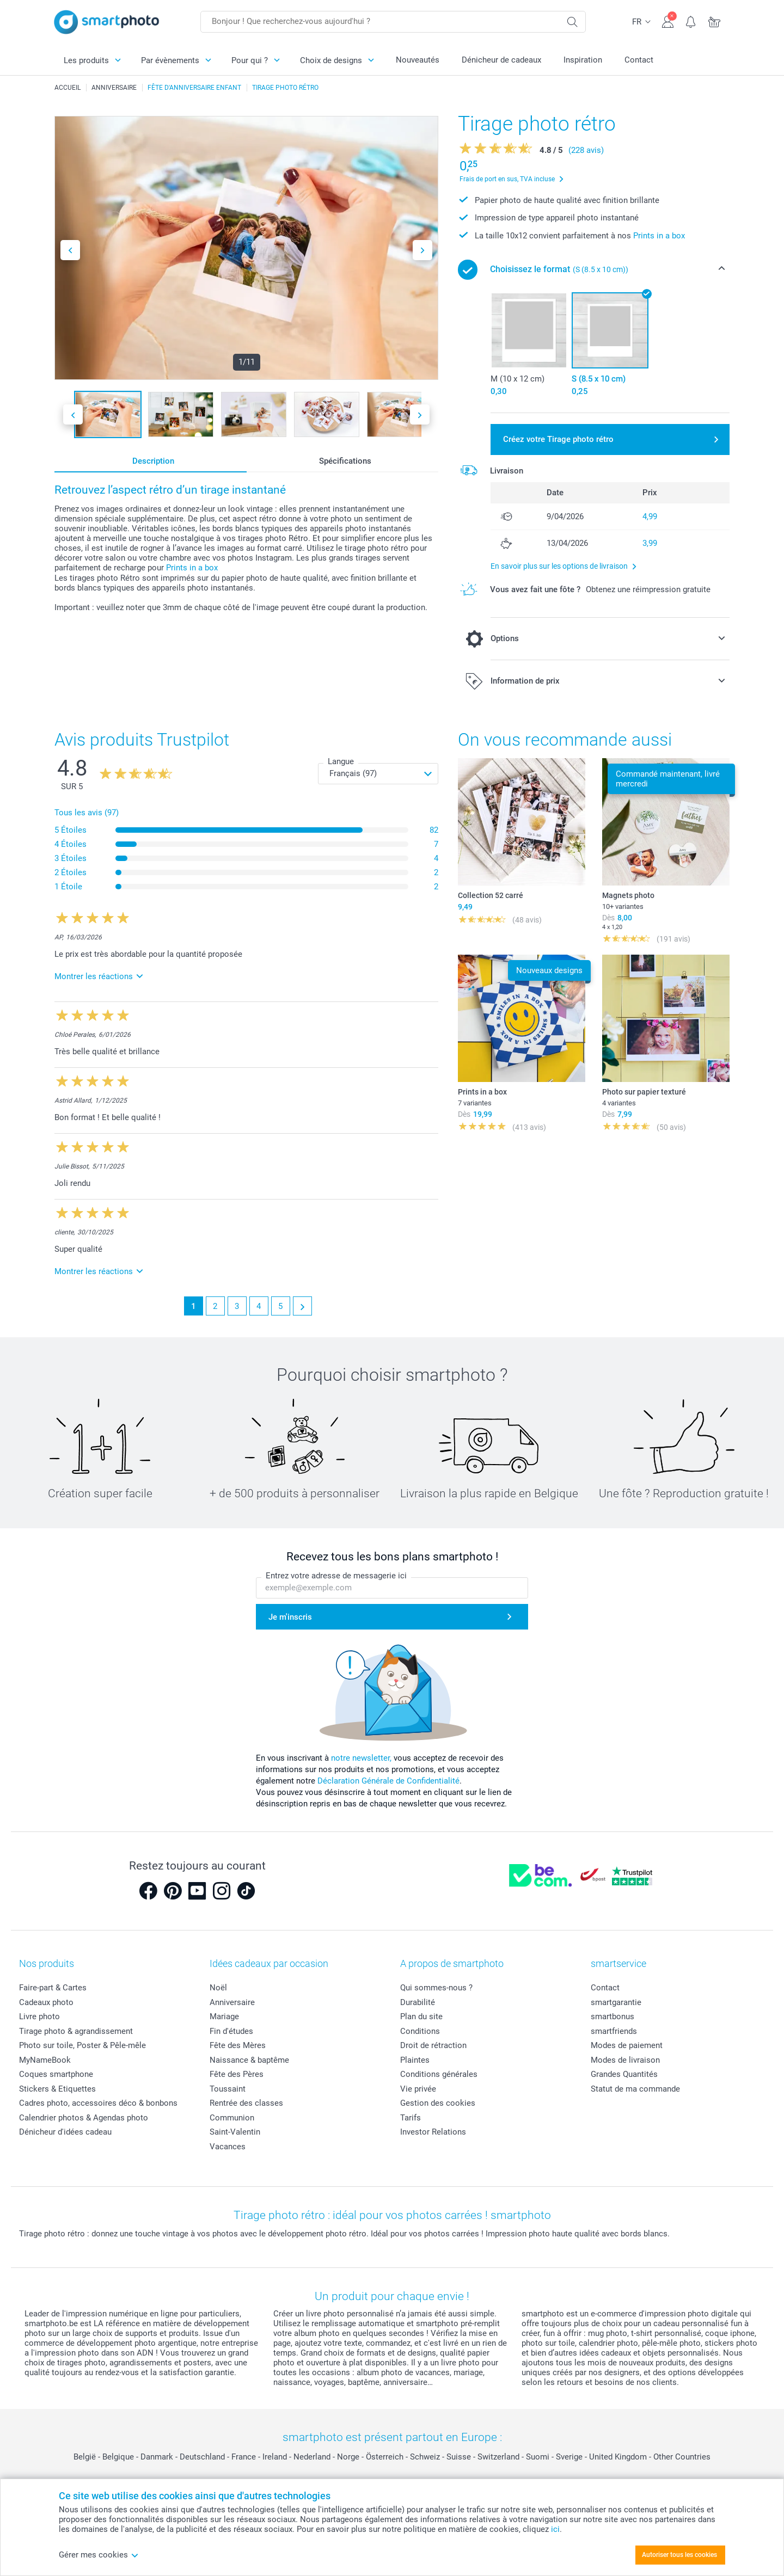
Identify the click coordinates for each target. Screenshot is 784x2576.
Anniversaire (232, 2002)
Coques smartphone (56, 2074)
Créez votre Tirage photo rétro (558, 439)
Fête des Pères (237, 2074)
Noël (218, 1988)
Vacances (228, 2146)
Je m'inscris (290, 1617)
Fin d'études (231, 2031)
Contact (638, 60)
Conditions (420, 2031)
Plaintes (415, 2060)
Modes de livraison (625, 2060)
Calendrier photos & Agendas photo (83, 2118)
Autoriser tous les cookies (679, 2555)
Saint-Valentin (235, 2132)
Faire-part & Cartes (53, 1988)
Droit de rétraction (433, 2045)
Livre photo (39, 2016)
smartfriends (614, 2031)
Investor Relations (433, 2132)
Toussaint (228, 2089)
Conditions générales (438, 2074)
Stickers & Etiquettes (57, 2089)
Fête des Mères (238, 2045)
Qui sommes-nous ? (436, 1988)
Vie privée (418, 2089)
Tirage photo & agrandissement (76, 2031)
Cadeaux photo (46, 2002)
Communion (232, 2118)
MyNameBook (45, 2060)
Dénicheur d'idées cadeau (65, 2132)
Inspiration (583, 60)
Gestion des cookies (437, 2103)
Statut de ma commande (635, 2089)
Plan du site (421, 2016)
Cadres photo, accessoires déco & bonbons (98, 2103)
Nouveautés (417, 60)
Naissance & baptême (249, 2060)
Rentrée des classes (246, 2103)
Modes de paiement (627, 2045)
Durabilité (417, 2002)
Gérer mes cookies (99, 2555)
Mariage (224, 2016)
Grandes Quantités (624, 2074)
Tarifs (410, 2118)
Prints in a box (192, 568)
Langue (341, 761)
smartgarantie (616, 2002)
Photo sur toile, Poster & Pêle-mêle (82, 2045)
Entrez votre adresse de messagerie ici (336, 1576)
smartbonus (612, 2016)
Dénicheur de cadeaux (501, 60)
